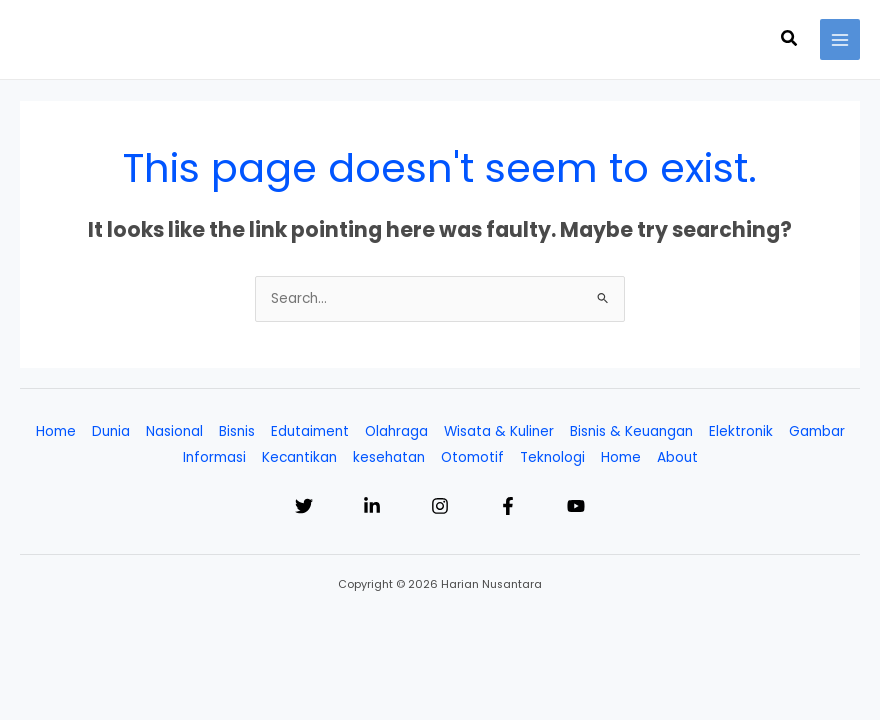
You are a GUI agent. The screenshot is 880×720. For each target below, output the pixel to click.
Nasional (174, 431)
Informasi (214, 457)
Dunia (111, 431)
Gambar (817, 431)
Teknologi (552, 457)
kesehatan (389, 457)
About (677, 457)
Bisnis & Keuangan (631, 431)
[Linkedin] (372, 506)
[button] (790, 40)
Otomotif (472, 457)
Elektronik (741, 431)
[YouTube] (576, 506)
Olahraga (396, 431)
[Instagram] (440, 506)
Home (56, 431)
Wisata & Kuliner (499, 431)
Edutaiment (310, 431)
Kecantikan (299, 457)
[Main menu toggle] (840, 39)
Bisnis (237, 431)
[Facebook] (508, 506)
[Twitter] (304, 506)
